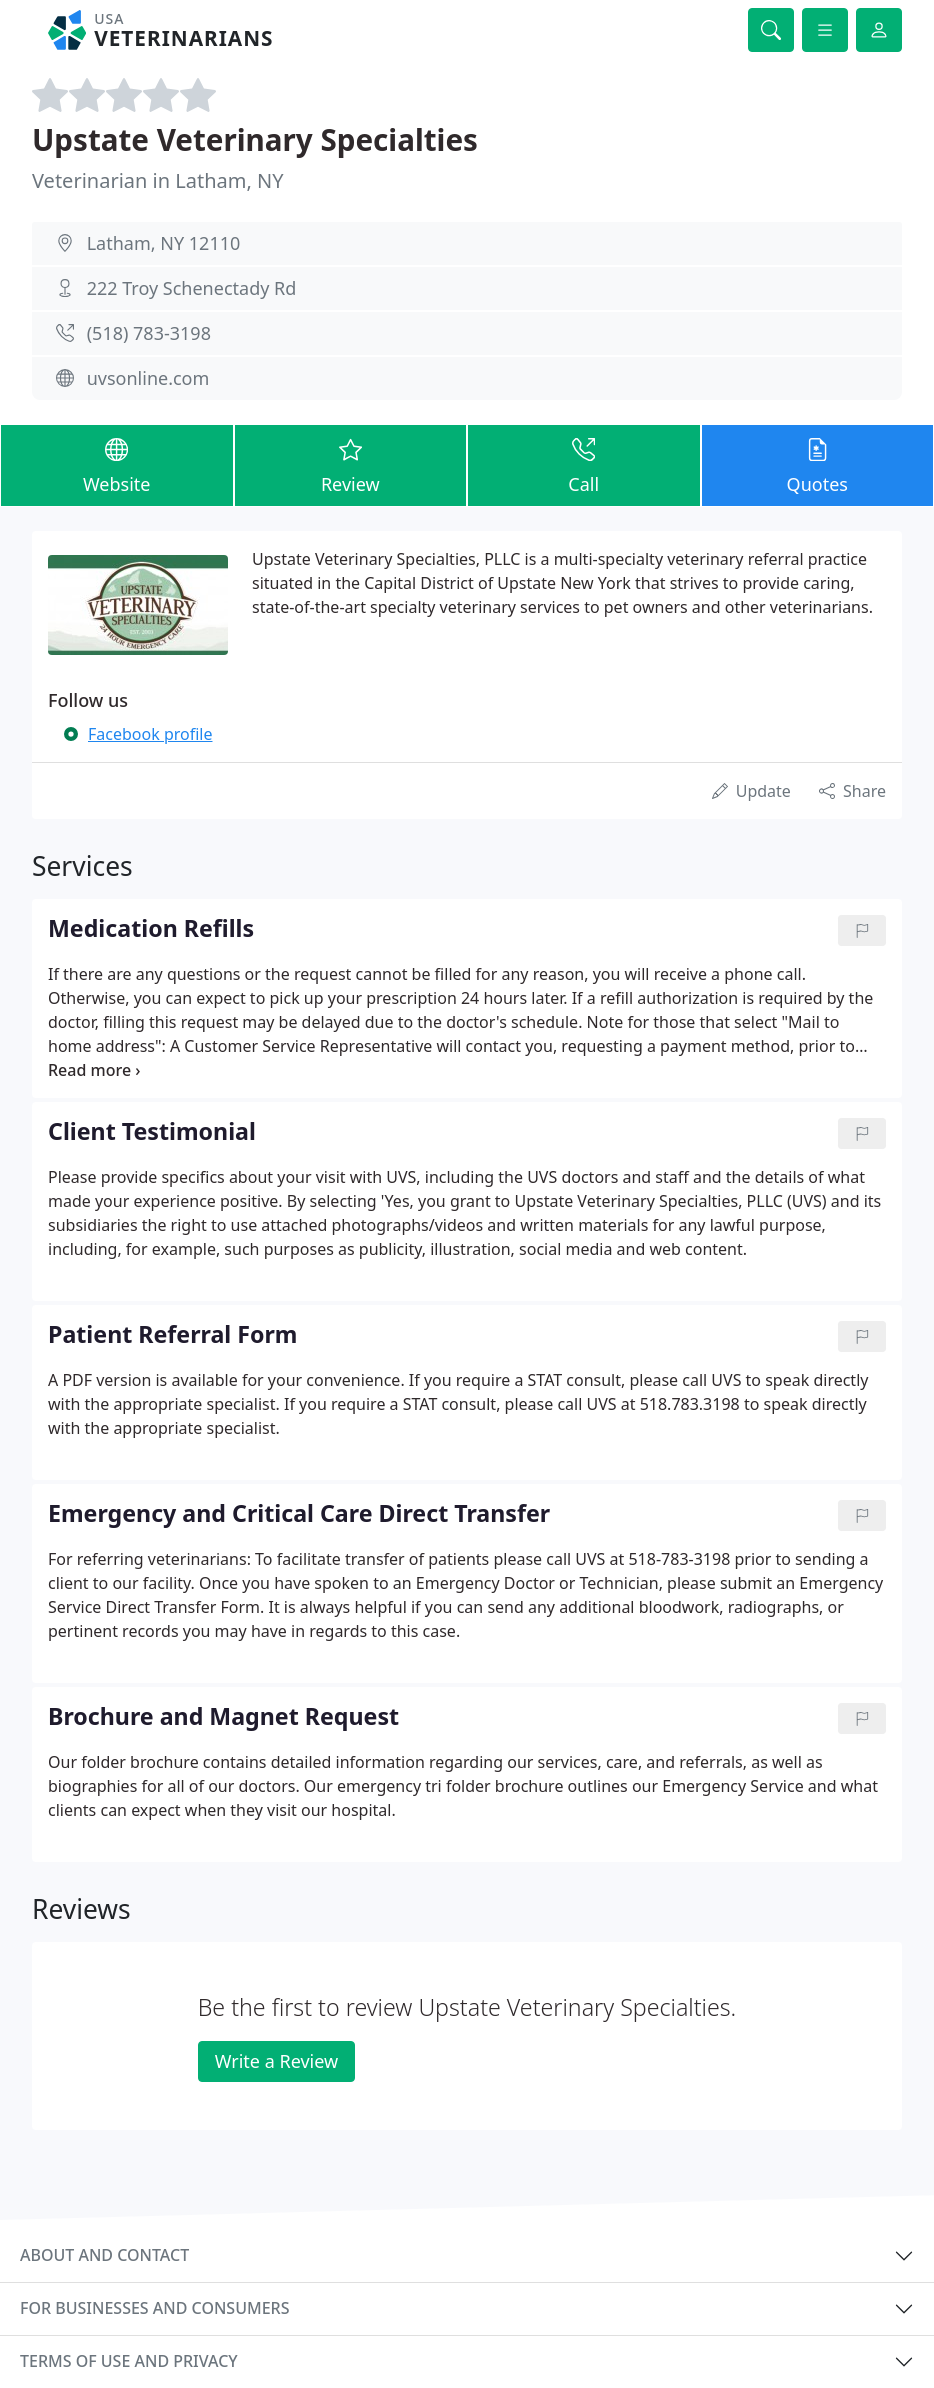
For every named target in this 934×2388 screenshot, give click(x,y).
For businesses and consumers (154, 2308)
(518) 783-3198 (149, 333)
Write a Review (276, 2061)
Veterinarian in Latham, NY (158, 180)
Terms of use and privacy (129, 2361)
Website (117, 465)
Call (584, 465)
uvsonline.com (148, 378)
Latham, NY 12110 (164, 243)
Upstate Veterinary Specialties (255, 139)
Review (351, 465)
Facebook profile (150, 734)
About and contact (104, 2255)
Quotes (818, 465)
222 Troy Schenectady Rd (192, 288)
